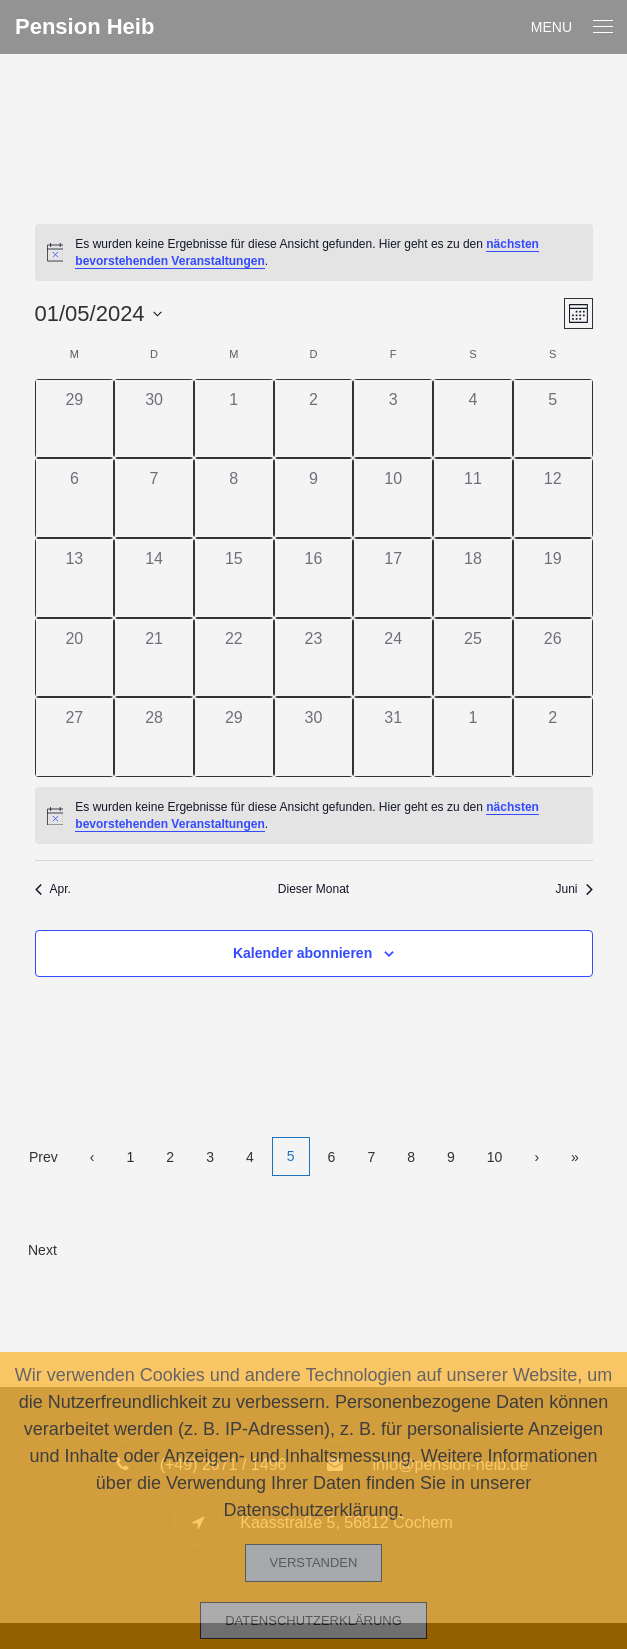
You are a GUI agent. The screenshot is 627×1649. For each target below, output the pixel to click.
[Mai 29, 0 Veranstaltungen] (234, 737)
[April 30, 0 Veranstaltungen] (154, 419)
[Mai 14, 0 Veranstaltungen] (154, 578)
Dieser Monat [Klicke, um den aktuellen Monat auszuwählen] (313, 889)
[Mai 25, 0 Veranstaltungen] (473, 658)
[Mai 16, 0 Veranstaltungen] (314, 578)
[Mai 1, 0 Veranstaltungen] (234, 419)
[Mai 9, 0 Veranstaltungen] (314, 498)
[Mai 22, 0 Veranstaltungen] (234, 658)
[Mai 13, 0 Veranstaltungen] (75, 578)
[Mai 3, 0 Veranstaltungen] (393, 419)
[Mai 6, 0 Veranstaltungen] (75, 498)
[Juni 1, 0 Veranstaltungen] (473, 737)
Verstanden (314, 1562)
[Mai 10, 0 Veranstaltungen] (393, 498)
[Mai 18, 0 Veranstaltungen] (473, 578)
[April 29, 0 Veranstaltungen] (75, 419)
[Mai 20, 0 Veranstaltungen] (75, 658)
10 (495, 1157)
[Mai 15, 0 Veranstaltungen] (234, 578)
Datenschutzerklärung (313, 1620)
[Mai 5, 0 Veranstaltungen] (553, 419)
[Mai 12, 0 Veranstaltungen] (553, 498)
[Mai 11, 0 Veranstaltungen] (473, 498)
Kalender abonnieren (302, 953)
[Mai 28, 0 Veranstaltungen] (154, 737)
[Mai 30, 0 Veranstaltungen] (314, 737)
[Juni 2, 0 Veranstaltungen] (553, 737)
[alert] (314, 252)
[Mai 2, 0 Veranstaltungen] (314, 419)
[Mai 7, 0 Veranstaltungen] (154, 498)
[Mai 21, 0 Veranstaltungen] (154, 658)
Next (42, 1250)
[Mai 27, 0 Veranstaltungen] (75, 737)
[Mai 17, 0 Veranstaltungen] (393, 578)
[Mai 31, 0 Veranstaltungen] (393, 737)
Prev (43, 1157)
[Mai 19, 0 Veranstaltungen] (553, 578)
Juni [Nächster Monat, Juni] (573, 889)
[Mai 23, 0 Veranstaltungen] (314, 658)
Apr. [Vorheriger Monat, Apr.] (53, 889)
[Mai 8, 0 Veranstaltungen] (234, 498)
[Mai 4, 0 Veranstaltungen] (473, 419)
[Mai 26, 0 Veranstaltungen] (553, 658)
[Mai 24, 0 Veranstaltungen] (393, 658)
